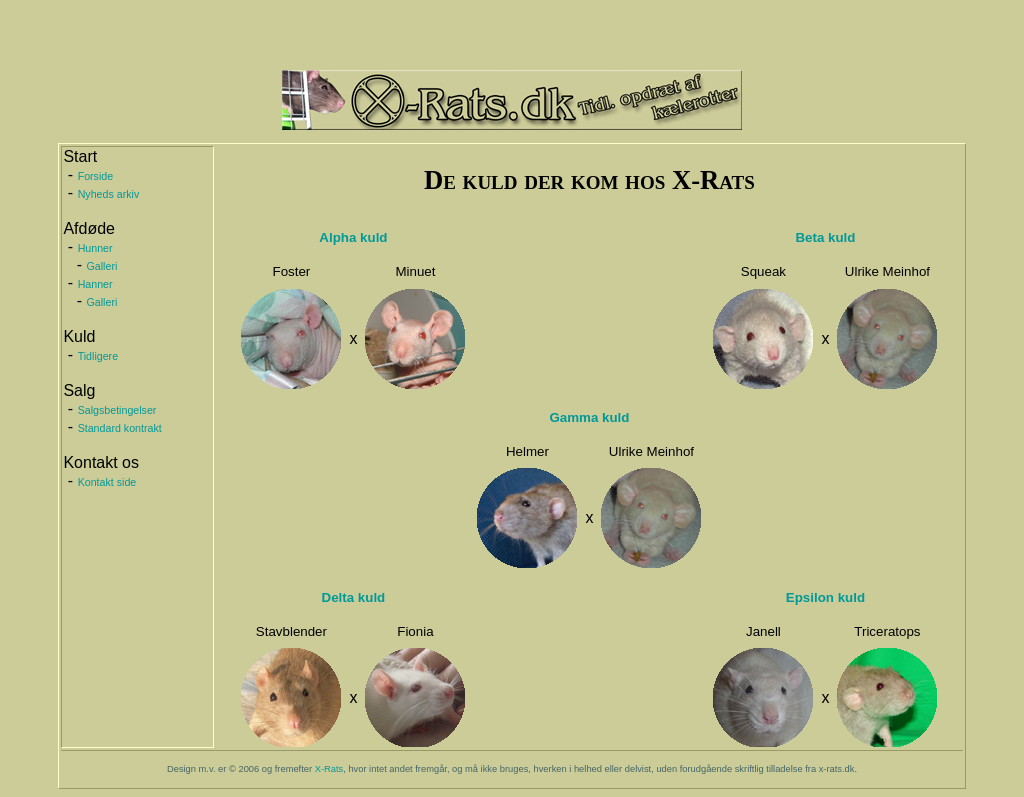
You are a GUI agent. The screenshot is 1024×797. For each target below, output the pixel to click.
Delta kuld (354, 597)
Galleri (102, 266)
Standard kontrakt (120, 428)
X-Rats (329, 769)
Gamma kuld (589, 417)
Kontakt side (107, 482)
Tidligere (98, 356)
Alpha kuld (353, 237)
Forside (96, 176)
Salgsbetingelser (117, 410)
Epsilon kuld (825, 597)
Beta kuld (825, 237)
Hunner (95, 248)
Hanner (95, 284)
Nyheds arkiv (109, 194)
